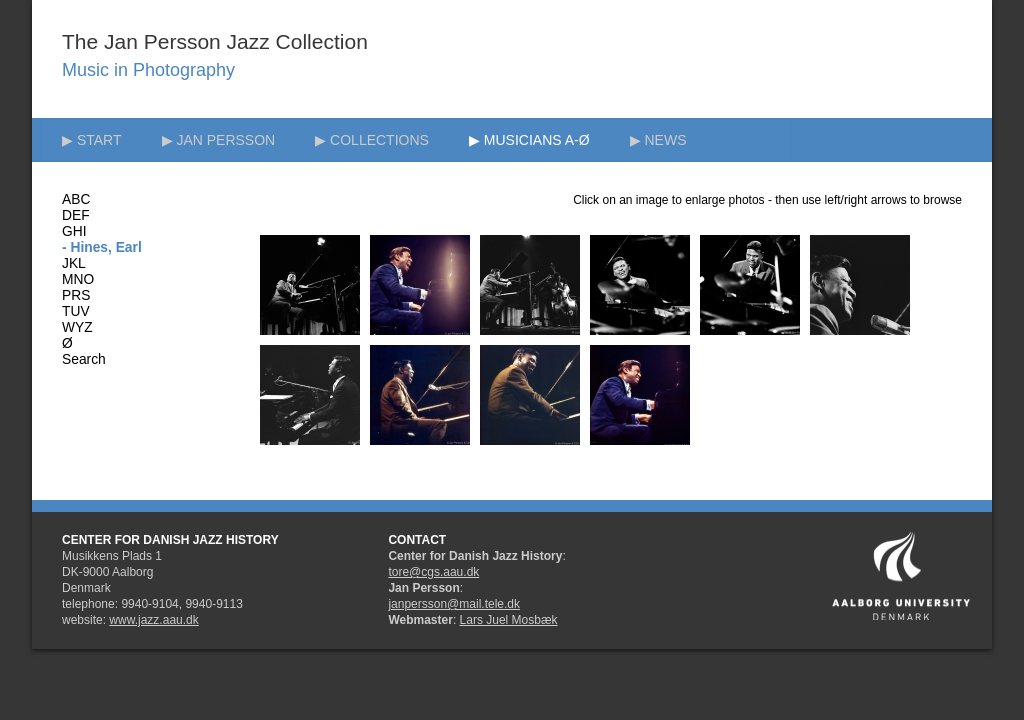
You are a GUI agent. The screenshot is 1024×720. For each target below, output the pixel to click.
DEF (76, 215)
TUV (76, 311)
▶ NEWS (658, 140)
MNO (78, 279)
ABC (76, 199)
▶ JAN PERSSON (219, 140)
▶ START (92, 140)
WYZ (77, 327)
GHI (74, 231)
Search (84, 359)
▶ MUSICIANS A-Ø (529, 140)
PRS (76, 295)
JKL (74, 263)
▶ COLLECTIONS (372, 140)
